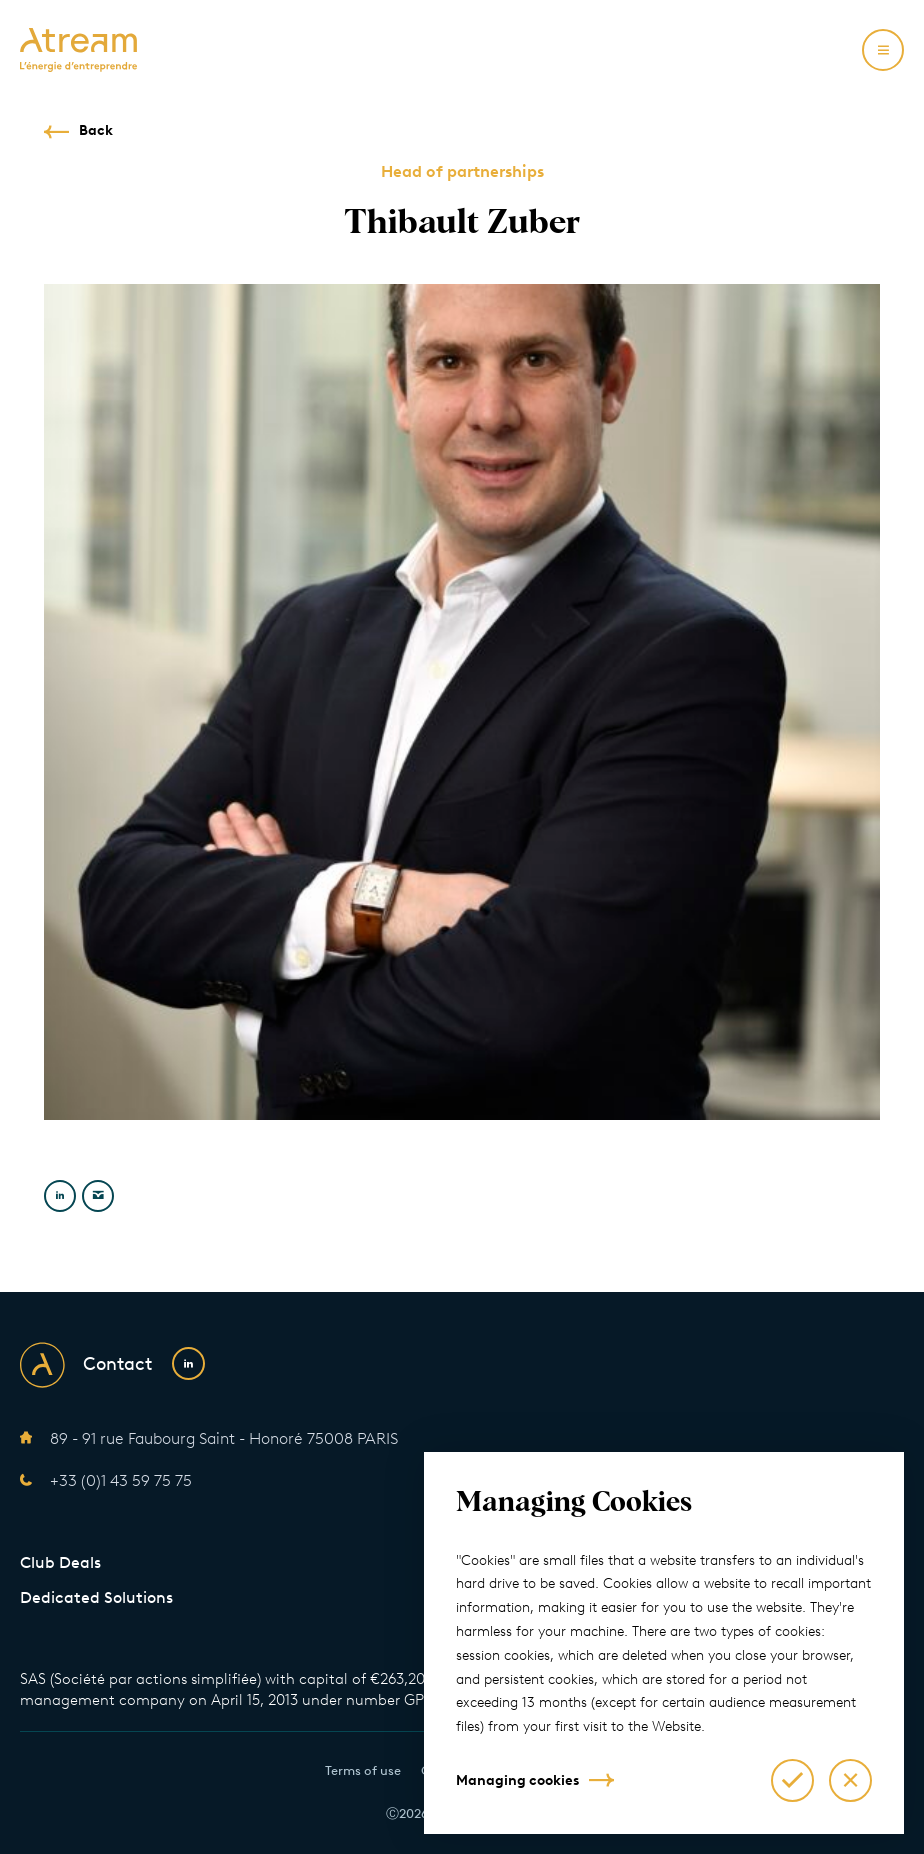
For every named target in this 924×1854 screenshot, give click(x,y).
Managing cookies (517, 1780)
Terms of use (363, 1770)
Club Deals (60, 1562)
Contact (117, 1364)
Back (96, 130)
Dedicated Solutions (96, 1597)
